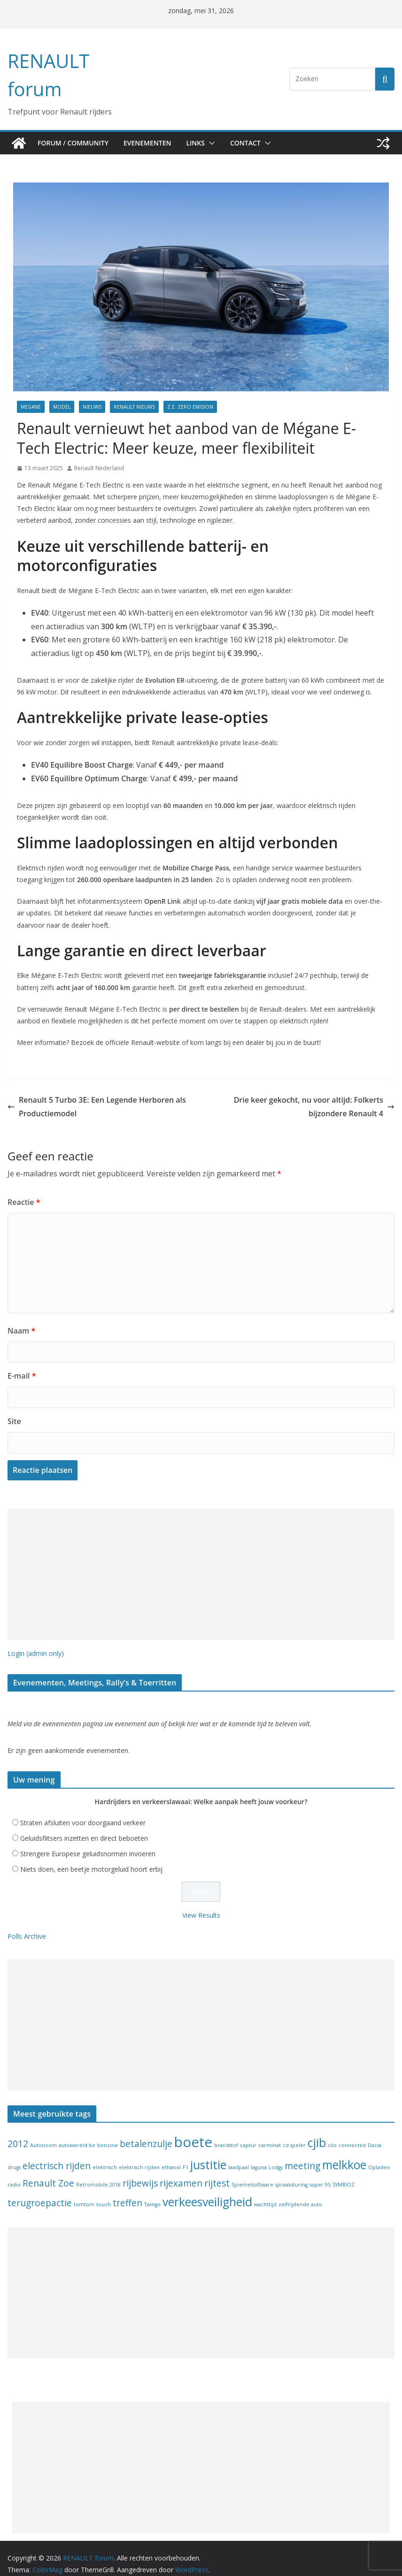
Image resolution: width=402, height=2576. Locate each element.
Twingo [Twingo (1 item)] (152, 2193)
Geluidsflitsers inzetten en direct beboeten (84, 1827)
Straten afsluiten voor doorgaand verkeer (83, 1811)
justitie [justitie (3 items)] (208, 2153)
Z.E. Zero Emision (190, 407)
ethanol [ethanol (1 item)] (171, 2156)
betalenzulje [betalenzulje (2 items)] (146, 2133)
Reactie (22, 1190)
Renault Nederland (99, 468)
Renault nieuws (134, 407)
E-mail (21, 1364)
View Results (201, 1904)
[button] (218, 143)
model (61, 407)
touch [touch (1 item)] (103, 2193)
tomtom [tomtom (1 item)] (84, 2193)
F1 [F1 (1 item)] (185, 2156)
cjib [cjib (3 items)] (317, 2132)
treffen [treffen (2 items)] (127, 2192)
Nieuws (92, 407)
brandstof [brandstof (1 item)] (226, 2134)
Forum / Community (74, 142)
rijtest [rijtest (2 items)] (217, 2172)
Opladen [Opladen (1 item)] (379, 2156)
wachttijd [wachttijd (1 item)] (265, 2193)
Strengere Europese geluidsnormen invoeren (87, 1842)
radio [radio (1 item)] (14, 2174)
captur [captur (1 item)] (248, 2134)
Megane (31, 407)
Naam (20, 1318)
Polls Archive (27, 1925)
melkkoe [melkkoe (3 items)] (344, 2153)
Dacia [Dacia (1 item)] (374, 2134)
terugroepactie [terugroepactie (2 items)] (40, 2192)
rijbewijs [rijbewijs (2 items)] (140, 2172)
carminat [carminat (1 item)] (269, 2134)
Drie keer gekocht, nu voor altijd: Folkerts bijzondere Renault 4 (303, 1094)
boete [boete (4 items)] (193, 2131)
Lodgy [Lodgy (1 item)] (276, 2156)
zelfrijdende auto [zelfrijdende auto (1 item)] (300, 2193)
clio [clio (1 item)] (332, 2134)
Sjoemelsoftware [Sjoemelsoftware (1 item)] (252, 2174)
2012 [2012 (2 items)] (18, 2133)
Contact (255, 142)
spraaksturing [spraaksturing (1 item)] (291, 2174)
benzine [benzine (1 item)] (107, 2134)
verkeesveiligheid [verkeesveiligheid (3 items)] (207, 2190)
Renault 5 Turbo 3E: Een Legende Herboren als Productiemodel (90, 1094)
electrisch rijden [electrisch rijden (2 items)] (57, 2155)
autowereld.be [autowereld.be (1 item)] (77, 2134)
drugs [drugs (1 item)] (14, 2156)
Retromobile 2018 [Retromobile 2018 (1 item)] (98, 2174)
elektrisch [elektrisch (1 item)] (105, 2156)
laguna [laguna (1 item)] (259, 2156)
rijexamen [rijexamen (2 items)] (181, 2172)
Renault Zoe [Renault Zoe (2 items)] (48, 2172)
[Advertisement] (201, 1562)
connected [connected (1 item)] (352, 2134)
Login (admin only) (36, 1641)
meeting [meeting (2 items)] (302, 2155)
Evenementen (152, 142)
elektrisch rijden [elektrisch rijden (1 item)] (139, 2156)
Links (203, 142)
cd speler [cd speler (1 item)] (294, 2134)
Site (14, 1409)
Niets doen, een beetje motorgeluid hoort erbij (91, 1858)
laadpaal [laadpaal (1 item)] (238, 2156)
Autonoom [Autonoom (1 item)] (43, 2134)
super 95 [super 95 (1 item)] (320, 2174)
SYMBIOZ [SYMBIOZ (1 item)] (343, 2174)
